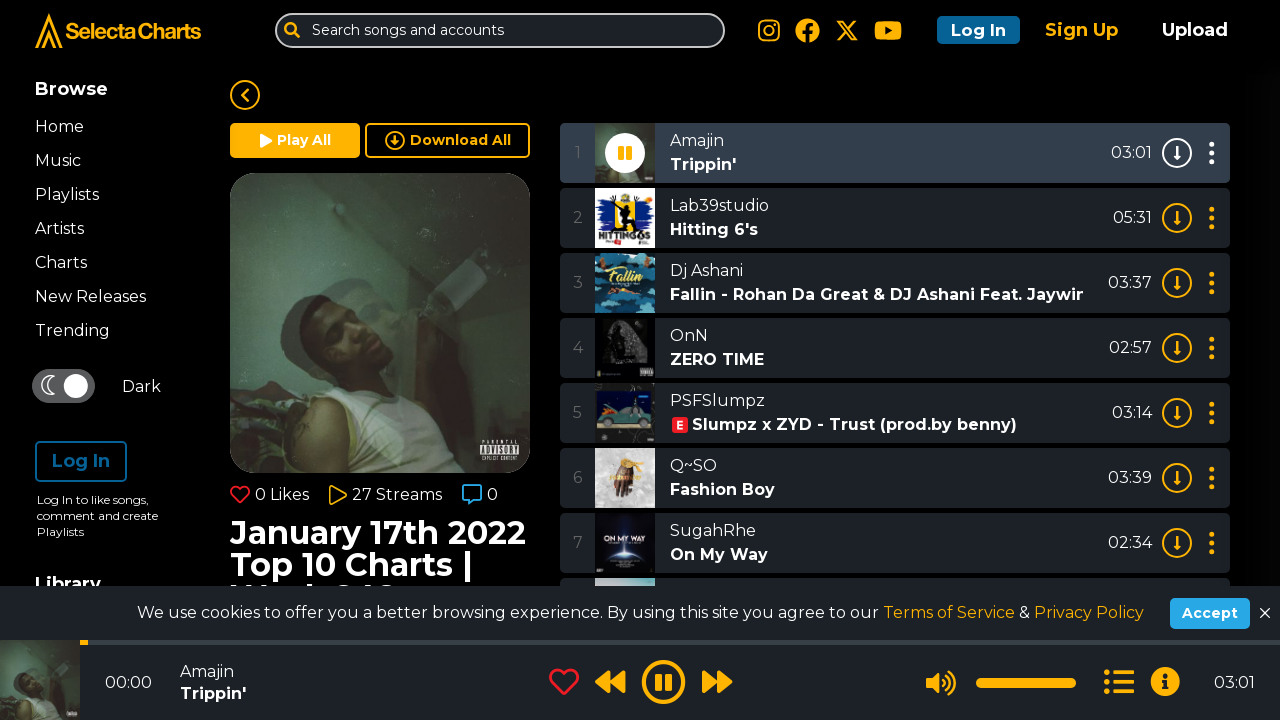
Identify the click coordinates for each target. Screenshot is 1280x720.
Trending (72, 330)
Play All (295, 140)
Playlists (67, 194)
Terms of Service (951, 612)
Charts (61, 262)
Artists (59, 228)
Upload (1195, 30)
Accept (1210, 613)
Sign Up (1081, 30)
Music (58, 160)
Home (59, 126)
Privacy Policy (1089, 612)
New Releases (90, 296)
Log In (972, 30)
